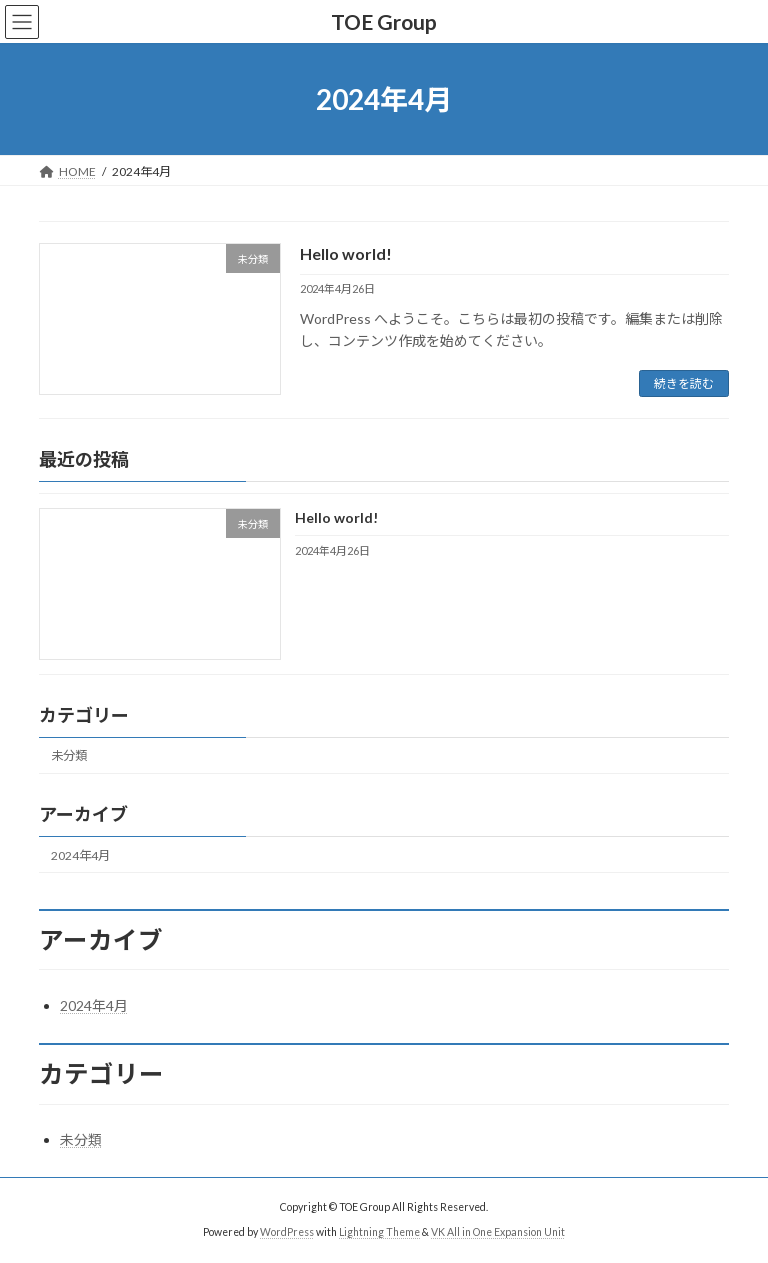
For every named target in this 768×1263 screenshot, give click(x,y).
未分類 (69, 756)
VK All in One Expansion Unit (498, 1232)
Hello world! (346, 253)
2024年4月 (80, 855)
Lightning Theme (379, 1232)
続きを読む (684, 383)
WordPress (287, 1232)
